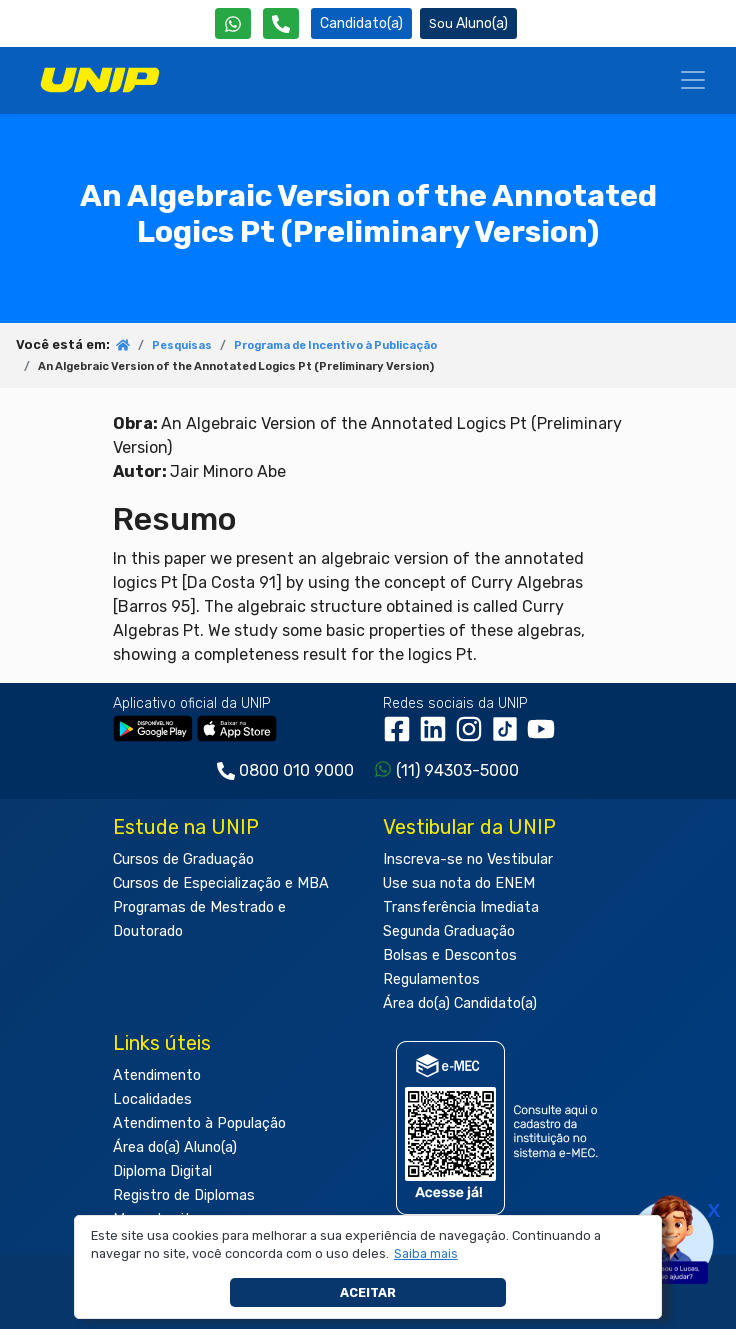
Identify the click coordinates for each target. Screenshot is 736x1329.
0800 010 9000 (296, 770)
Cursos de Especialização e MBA (221, 883)
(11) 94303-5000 (457, 770)
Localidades (152, 1099)
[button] (425, 1254)
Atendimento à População (199, 1123)
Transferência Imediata (461, 907)
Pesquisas (182, 345)
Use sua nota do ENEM (459, 883)
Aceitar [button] (368, 1292)
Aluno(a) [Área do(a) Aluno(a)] (468, 23)
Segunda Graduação (449, 931)
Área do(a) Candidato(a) (460, 1003)
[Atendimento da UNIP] (281, 23)
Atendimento (157, 1075)
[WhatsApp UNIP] (233, 23)
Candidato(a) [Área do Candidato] (361, 23)
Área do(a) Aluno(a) (175, 1147)
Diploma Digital (162, 1171)
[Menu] (693, 80)
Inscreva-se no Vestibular (468, 859)
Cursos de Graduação (183, 859)
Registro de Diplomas (184, 1195)
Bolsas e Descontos (450, 955)
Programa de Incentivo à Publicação (335, 345)
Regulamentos (431, 979)
